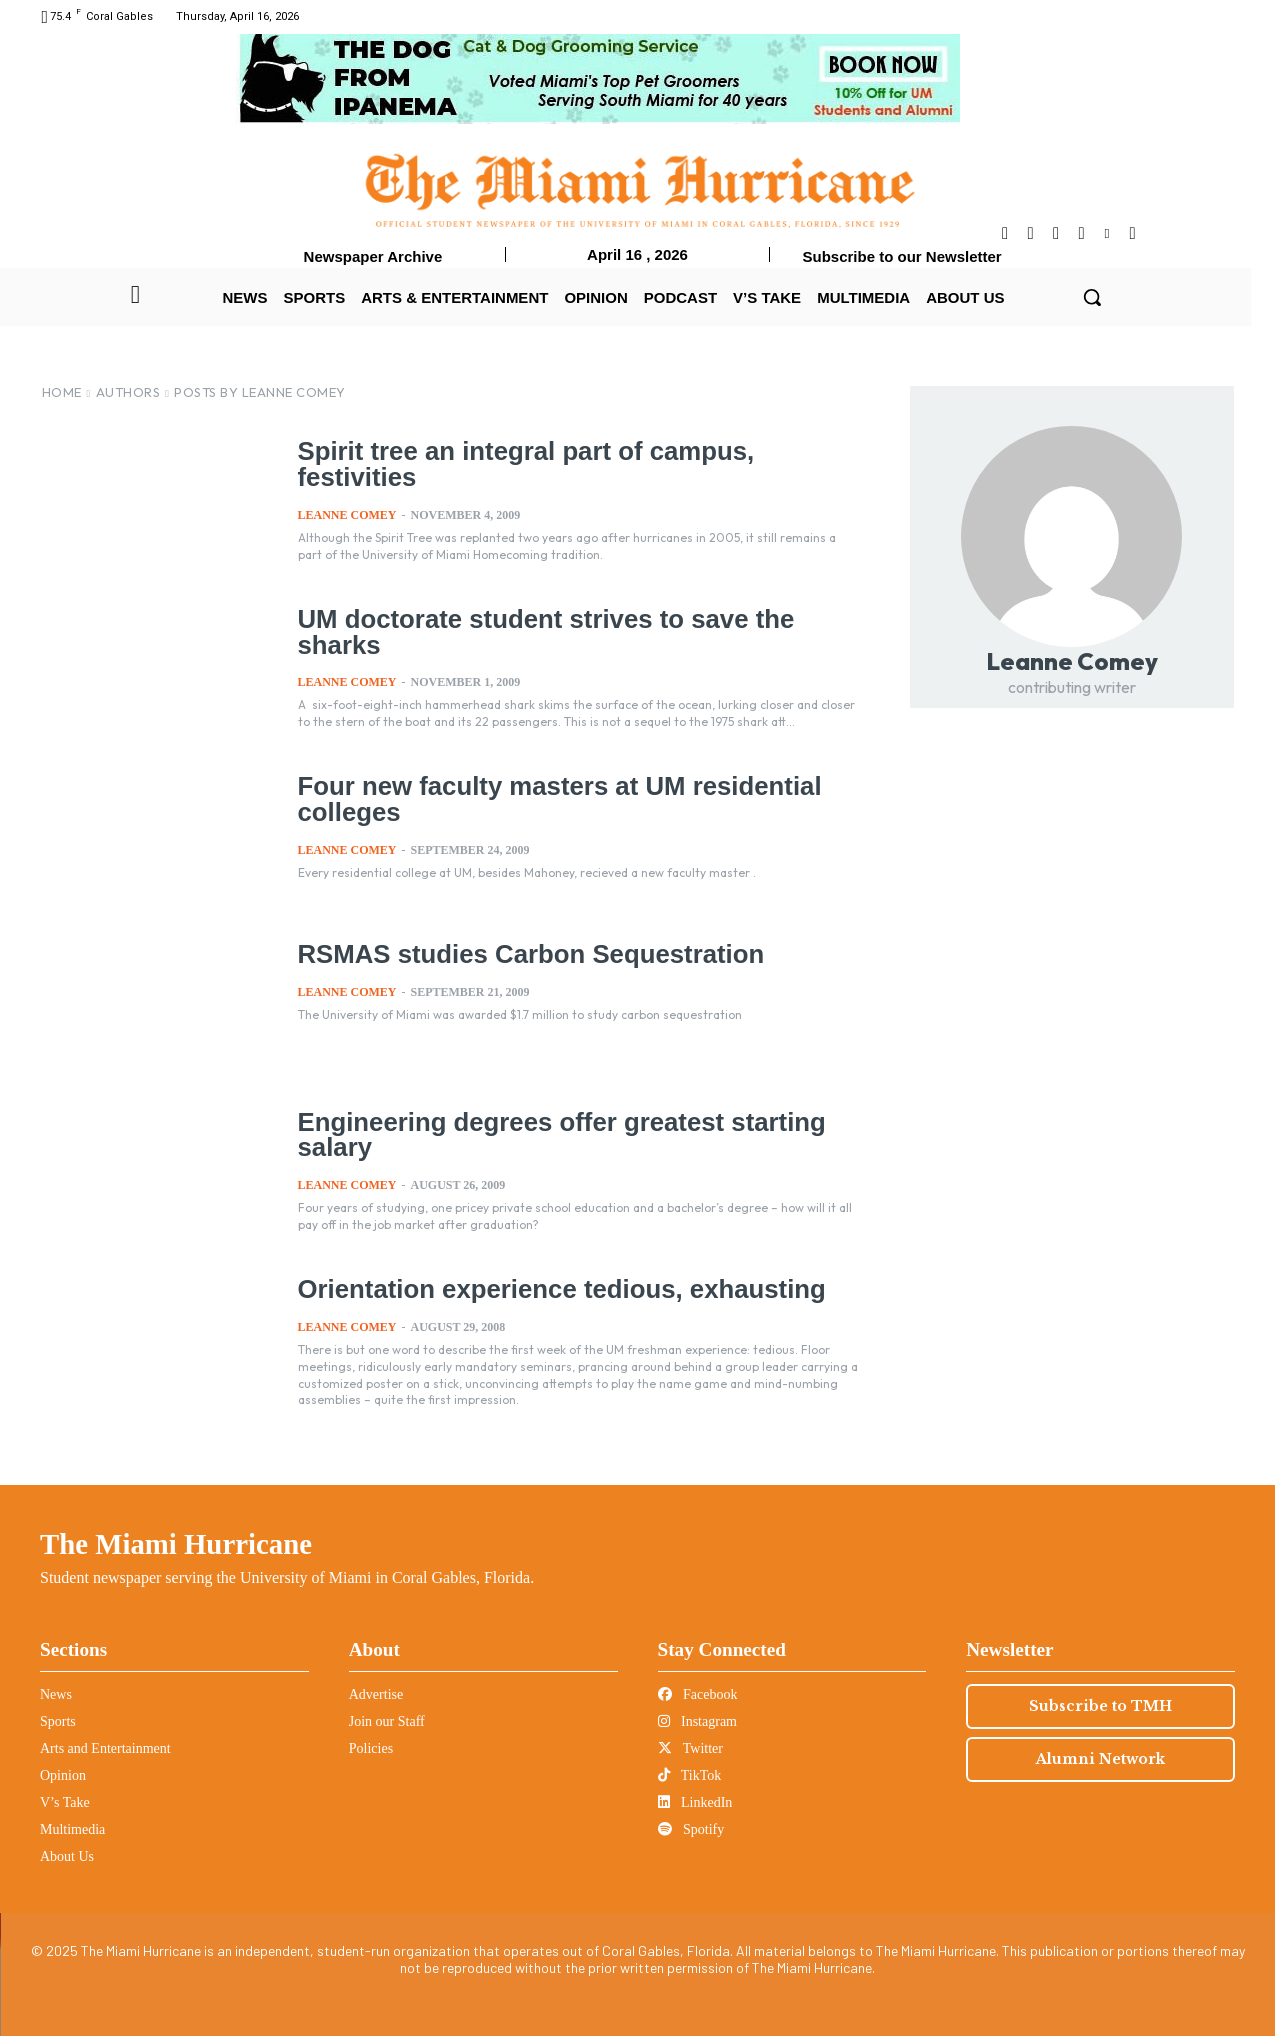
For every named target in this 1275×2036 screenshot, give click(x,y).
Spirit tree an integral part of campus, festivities (519, 463)
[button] (1092, 297)
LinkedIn (695, 1802)
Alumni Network (1100, 1759)
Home (62, 392)
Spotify (691, 1829)
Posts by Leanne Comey (260, 392)
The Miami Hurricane (176, 1544)
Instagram (697, 1721)
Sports (58, 1721)
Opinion (63, 1775)
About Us (67, 1856)
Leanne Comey (347, 513)
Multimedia (72, 1829)
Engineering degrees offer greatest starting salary (554, 1134)
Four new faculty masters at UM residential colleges (552, 798)
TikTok (690, 1775)
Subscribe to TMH (1100, 1706)
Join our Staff (387, 1721)
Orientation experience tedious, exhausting (554, 1289)
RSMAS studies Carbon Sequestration (524, 954)
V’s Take (65, 1802)
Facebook (698, 1694)
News (56, 1694)
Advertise (376, 1694)
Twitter (690, 1748)
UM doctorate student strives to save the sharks (539, 631)
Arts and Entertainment (105, 1748)
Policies (371, 1748)
